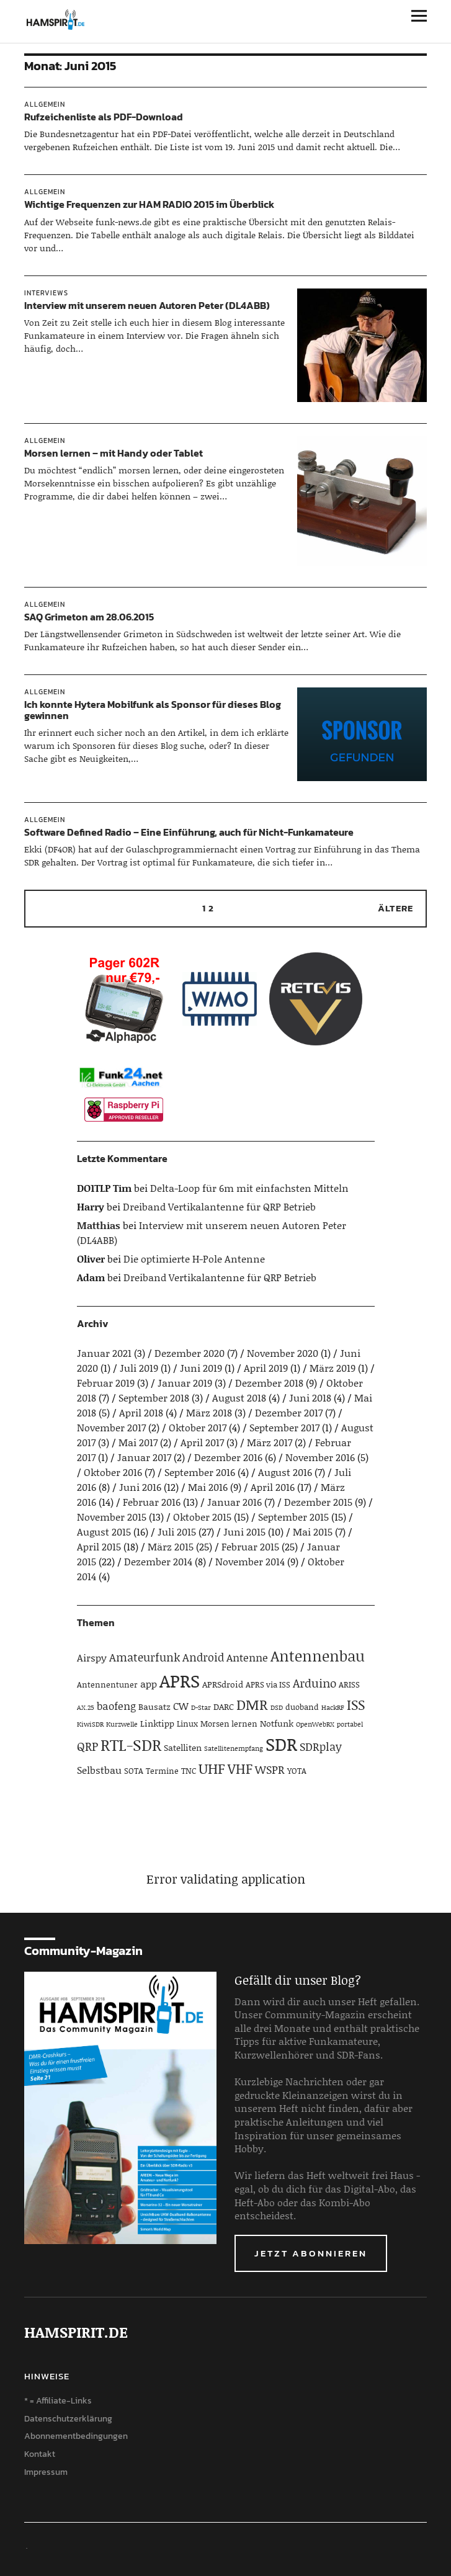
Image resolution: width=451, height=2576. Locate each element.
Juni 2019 (201, 1368)
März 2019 (332, 1368)
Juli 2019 (139, 1368)
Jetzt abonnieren (310, 2253)
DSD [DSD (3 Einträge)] (276, 1707)
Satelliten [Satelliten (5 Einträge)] (183, 1747)
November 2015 (111, 1516)
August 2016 (285, 1472)
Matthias (98, 1225)
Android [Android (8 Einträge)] (203, 1657)
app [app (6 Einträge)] (148, 1683)
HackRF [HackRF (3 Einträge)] (332, 1707)
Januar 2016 (234, 1502)
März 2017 (269, 1442)
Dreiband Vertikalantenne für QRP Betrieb (219, 1206)
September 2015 (293, 1516)
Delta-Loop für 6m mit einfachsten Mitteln (249, 1188)
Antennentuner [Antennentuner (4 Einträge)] (107, 1684)
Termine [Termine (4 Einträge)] (162, 1770)
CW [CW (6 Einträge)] (181, 1706)
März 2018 (209, 1412)
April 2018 (141, 1412)
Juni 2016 (140, 1487)
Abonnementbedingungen (76, 2436)
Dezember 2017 (289, 1412)
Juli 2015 (177, 1531)
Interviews (46, 293)
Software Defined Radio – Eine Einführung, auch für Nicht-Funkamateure (189, 832)
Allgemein (44, 104)
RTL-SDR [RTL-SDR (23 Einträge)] (130, 1744)
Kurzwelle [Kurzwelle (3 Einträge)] (122, 1724)
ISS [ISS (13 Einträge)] (356, 1704)
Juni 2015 (244, 1531)
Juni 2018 (310, 1397)
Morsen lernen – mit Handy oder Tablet (113, 452)
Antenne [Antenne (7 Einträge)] (247, 1657)
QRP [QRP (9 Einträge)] (87, 1746)
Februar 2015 (250, 1546)
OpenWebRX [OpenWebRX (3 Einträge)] (315, 1724)
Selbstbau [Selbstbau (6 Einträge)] (99, 1770)
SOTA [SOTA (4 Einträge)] (133, 1770)
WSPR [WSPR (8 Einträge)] (270, 1769)
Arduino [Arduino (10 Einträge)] (314, 1683)
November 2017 (111, 1427)
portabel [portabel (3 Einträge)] (350, 1724)
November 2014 (250, 1561)
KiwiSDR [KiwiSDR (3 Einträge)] (90, 1724)
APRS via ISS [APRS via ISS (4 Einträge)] (268, 1684)
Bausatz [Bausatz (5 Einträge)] (154, 1706)
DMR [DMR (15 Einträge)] (252, 1704)
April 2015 (99, 1546)
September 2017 (284, 1427)
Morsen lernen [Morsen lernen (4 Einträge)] (228, 1723)
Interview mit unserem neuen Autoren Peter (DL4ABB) (147, 305)
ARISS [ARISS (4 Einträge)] (349, 1684)
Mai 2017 (138, 1442)
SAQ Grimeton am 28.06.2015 (89, 616)
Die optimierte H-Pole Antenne (194, 1258)
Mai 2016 (208, 1487)
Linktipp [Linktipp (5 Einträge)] (157, 1723)
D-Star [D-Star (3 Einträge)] (201, 1707)
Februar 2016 (152, 1502)
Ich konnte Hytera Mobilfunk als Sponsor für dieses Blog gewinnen (152, 710)
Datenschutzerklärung (68, 2418)
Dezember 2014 (158, 1561)
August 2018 (239, 1397)
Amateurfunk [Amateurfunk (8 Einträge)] (144, 1657)
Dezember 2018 (269, 1382)
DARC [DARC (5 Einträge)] (223, 1706)
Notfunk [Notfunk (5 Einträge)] (276, 1723)
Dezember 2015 (318, 1502)
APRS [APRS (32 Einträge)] (179, 1680)
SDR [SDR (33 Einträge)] (281, 1743)
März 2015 (171, 1546)
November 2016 (320, 1457)
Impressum (46, 2472)
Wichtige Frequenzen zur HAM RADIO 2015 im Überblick (149, 204)
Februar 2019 (106, 1382)
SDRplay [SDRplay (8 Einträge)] (321, 1746)
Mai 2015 (313, 1531)
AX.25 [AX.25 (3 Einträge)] (85, 1707)
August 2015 (104, 1531)
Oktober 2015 (202, 1516)
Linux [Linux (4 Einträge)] (187, 1723)
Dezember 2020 (189, 1353)
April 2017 (202, 1442)
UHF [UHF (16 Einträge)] (212, 1768)
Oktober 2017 (197, 1427)
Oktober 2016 (113, 1472)
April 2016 (273, 1487)
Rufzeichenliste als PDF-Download (103, 116)
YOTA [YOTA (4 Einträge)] (296, 1770)
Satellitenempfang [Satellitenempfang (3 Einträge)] (233, 1748)
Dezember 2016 (228, 1457)
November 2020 (282, 1353)
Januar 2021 (104, 1353)
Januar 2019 (185, 1382)
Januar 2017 (144, 1457)
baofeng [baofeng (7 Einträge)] (116, 1705)
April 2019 (266, 1368)
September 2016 (199, 1472)
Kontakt (39, 2454)
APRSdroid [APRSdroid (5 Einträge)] (222, 1684)
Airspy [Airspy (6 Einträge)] (92, 1657)
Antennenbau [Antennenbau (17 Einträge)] (317, 1655)
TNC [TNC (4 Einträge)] (188, 1770)
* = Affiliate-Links (58, 2400)
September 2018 (153, 1397)
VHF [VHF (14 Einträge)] (240, 1768)
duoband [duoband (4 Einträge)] (302, 1706)
